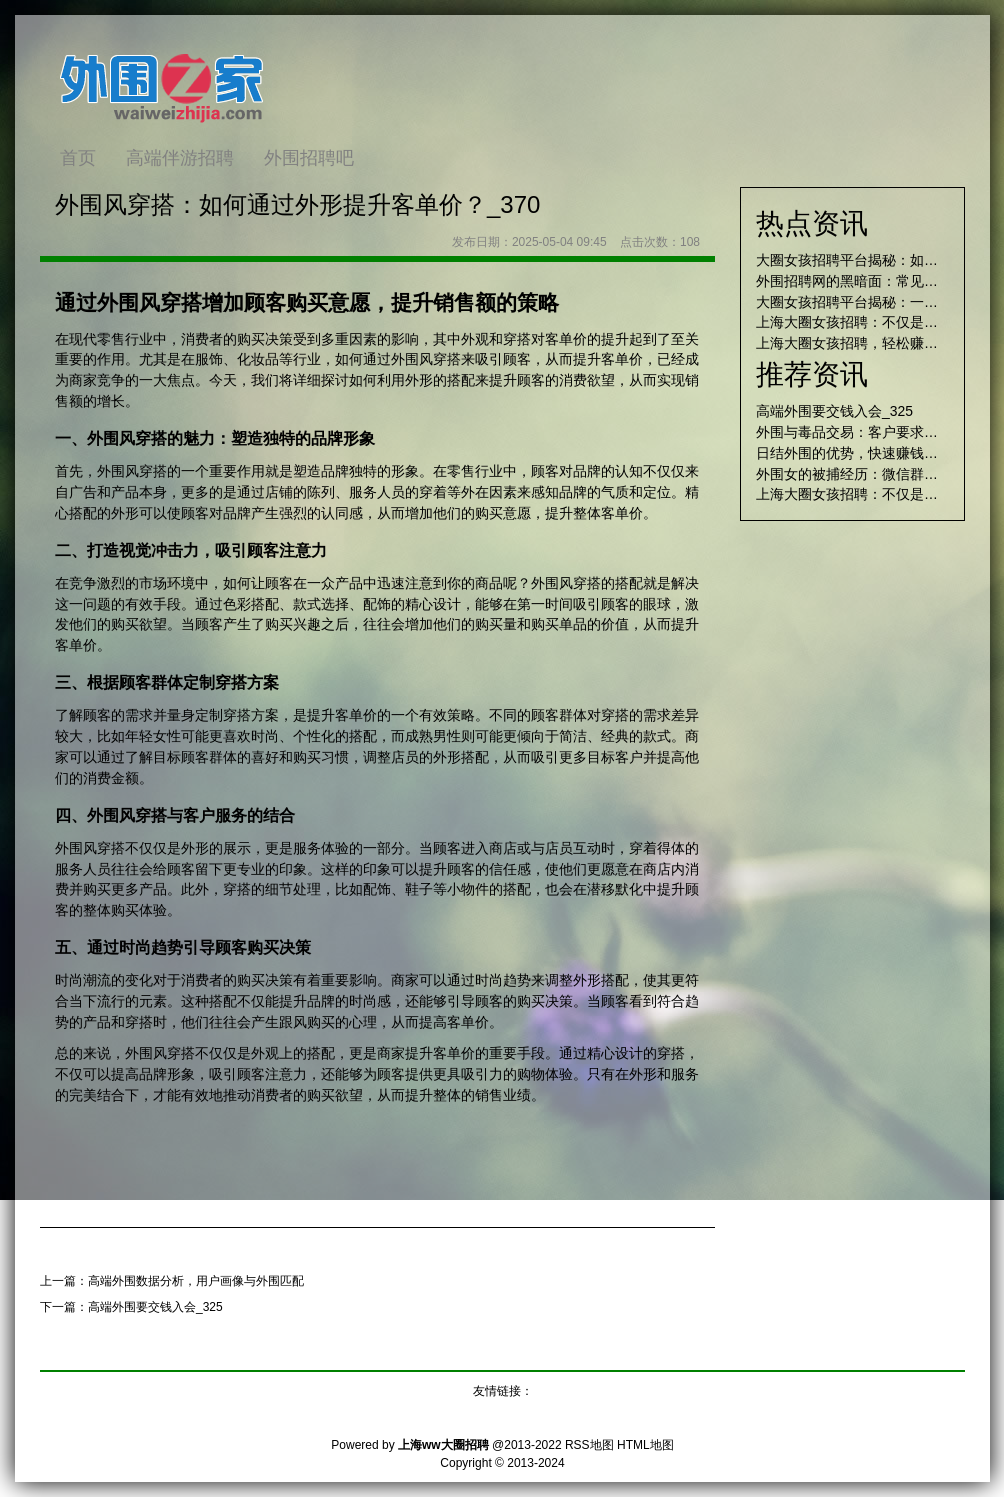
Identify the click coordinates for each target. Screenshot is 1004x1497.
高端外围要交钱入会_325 (155, 1307)
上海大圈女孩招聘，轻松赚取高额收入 (875, 343)
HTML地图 (645, 1445)
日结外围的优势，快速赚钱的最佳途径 (875, 453)
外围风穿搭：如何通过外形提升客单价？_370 (297, 204)
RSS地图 (589, 1445)
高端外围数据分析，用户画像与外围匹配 (196, 1281)
